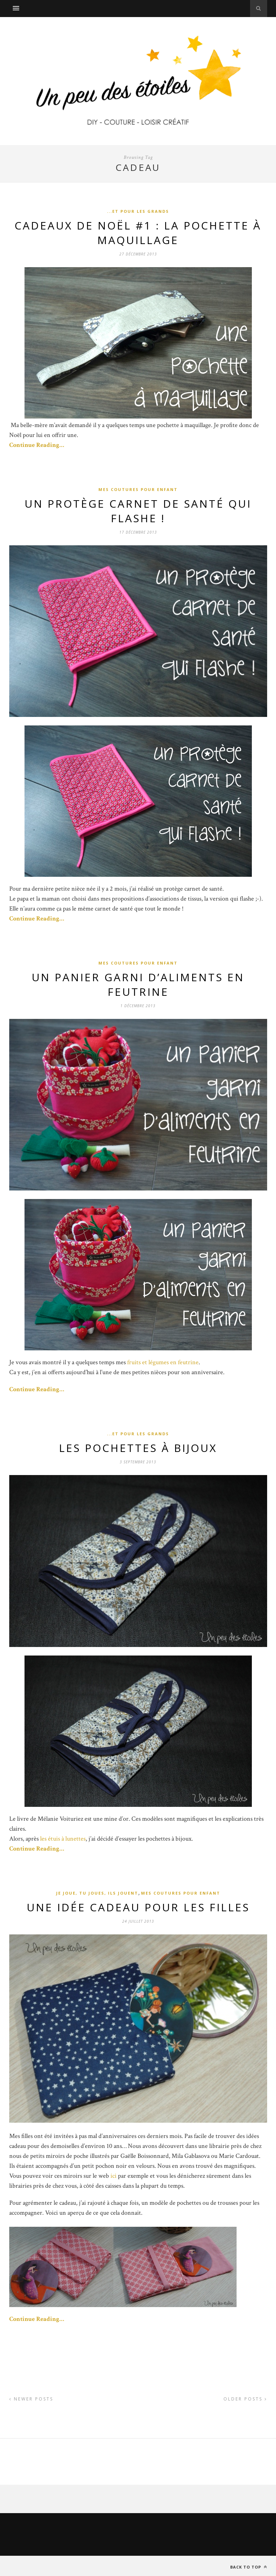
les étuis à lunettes (63, 1839)
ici (113, 2176)
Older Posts (245, 2399)
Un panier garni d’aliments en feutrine (138, 984)
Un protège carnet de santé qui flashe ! (138, 510)
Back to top (248, 2567)
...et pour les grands (138, 211)
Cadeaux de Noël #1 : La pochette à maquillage (138, 232)
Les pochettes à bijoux (138, 1448)
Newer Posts (31, 2399)
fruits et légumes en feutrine (163, 1362)
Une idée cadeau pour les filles (138, 1907)
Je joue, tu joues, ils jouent (97, 1893)
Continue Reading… (36, 445)
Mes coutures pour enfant (138, 489)
